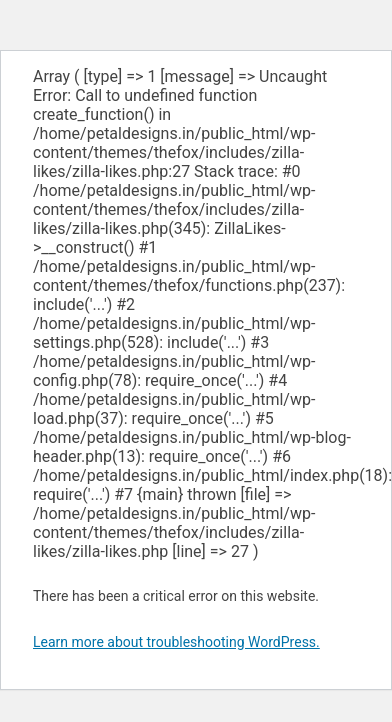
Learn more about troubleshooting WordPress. (176, 642)
